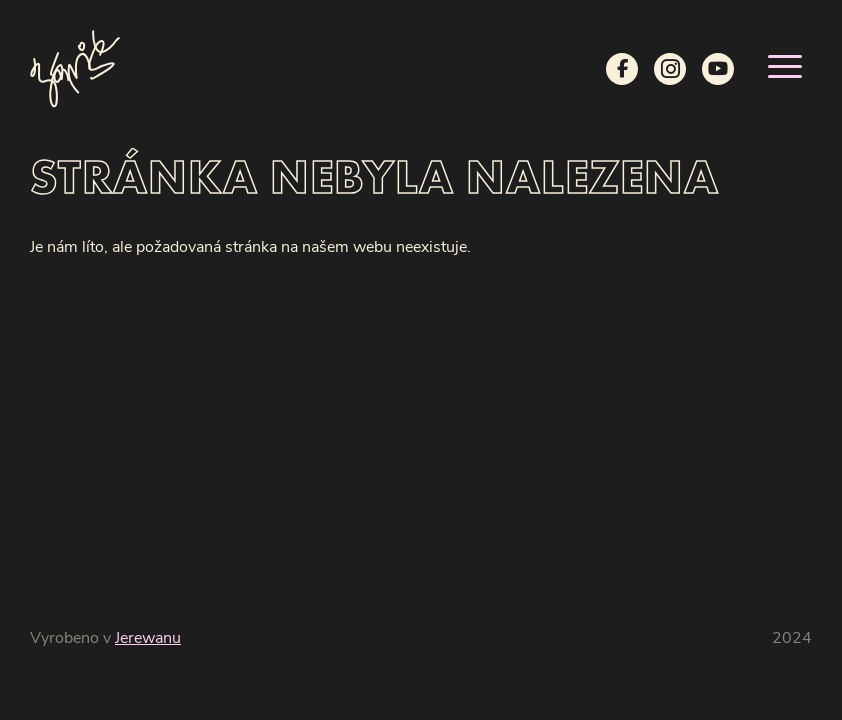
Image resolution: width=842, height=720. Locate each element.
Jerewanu (148, 639)
